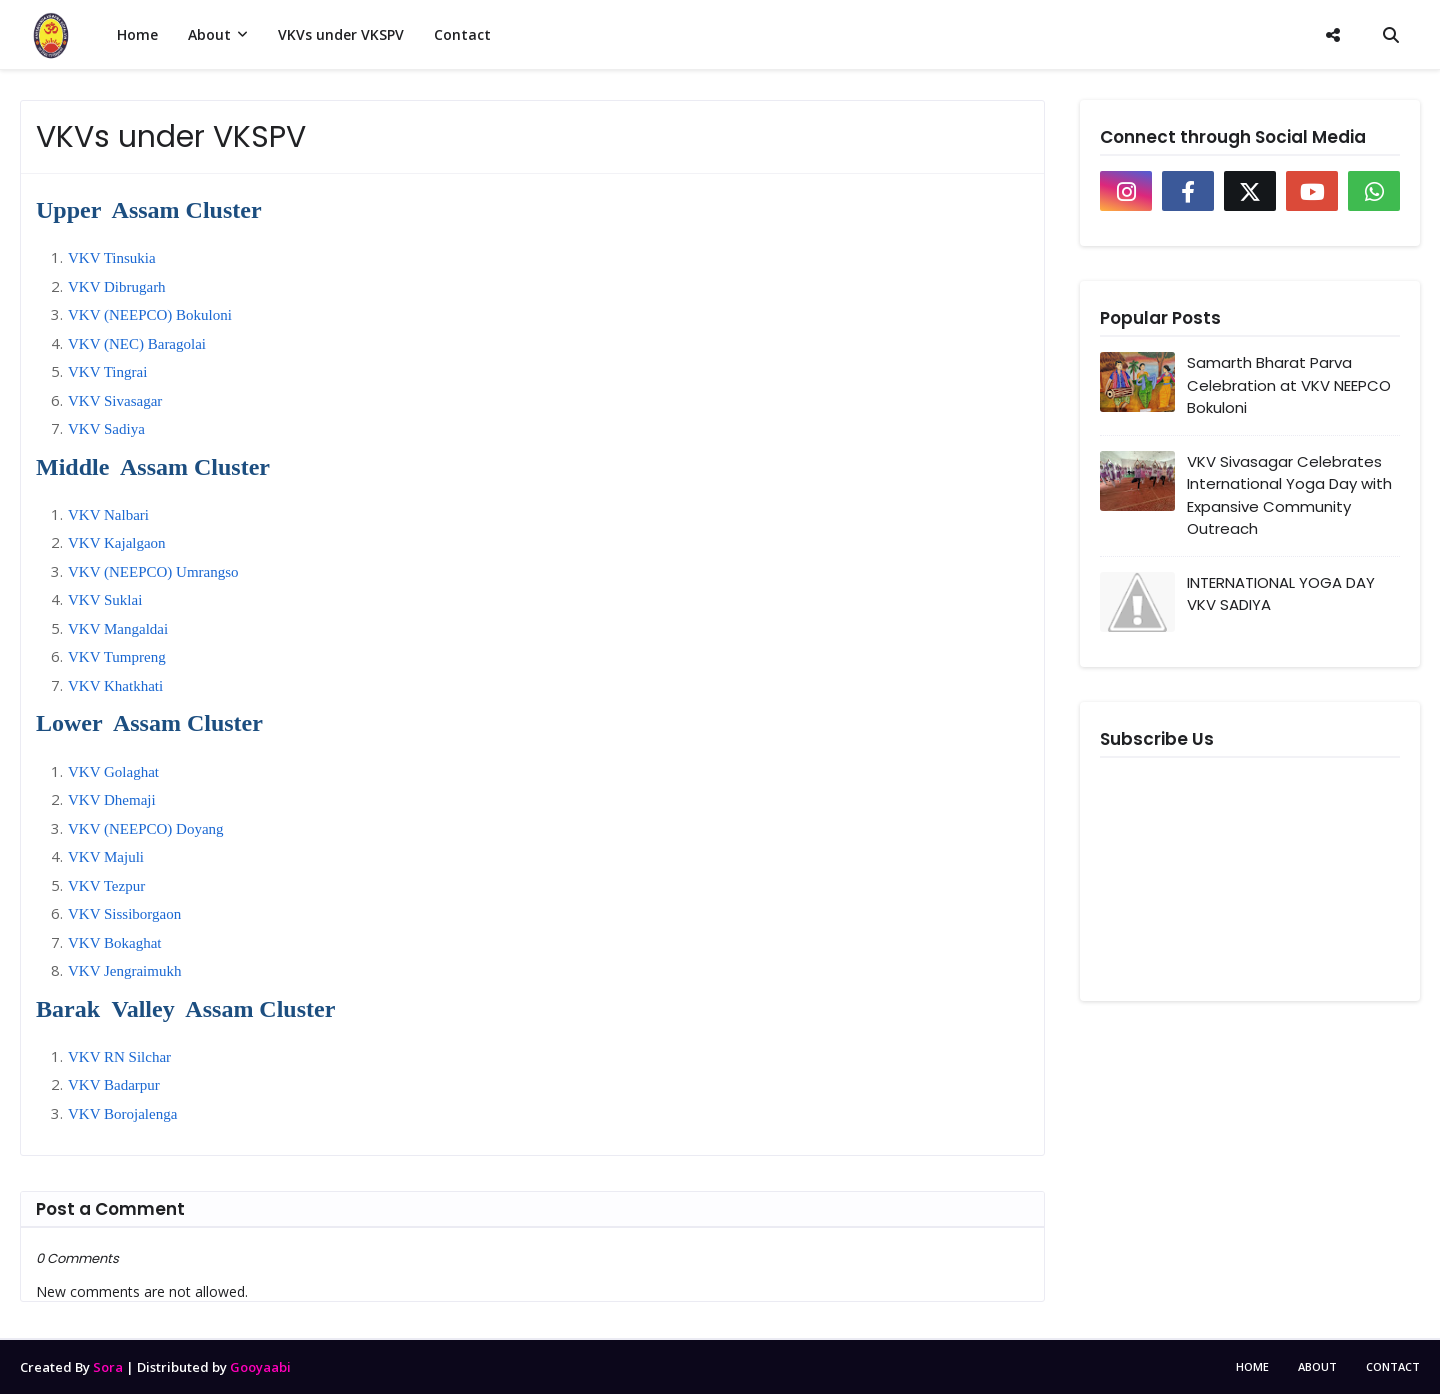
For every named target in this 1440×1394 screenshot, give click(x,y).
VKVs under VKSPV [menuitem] (341, 34)
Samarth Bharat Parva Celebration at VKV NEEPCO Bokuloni (1289, 385)
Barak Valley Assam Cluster (185, 1009)
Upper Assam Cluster (149, 210)
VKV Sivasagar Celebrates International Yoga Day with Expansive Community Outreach (1289, 495)
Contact (1393, 1366)
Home (1252, 1366)
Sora (108, 1367)
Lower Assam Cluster (149, 723)
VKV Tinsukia (112, 258)
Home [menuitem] (137, 34)
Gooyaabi (260, 1367)
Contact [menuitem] (462, 34)
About (1317, 1366)
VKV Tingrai (107, 372)
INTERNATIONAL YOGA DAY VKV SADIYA (1281, 594)
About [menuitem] (209, 34)
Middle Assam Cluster (153, 467)
